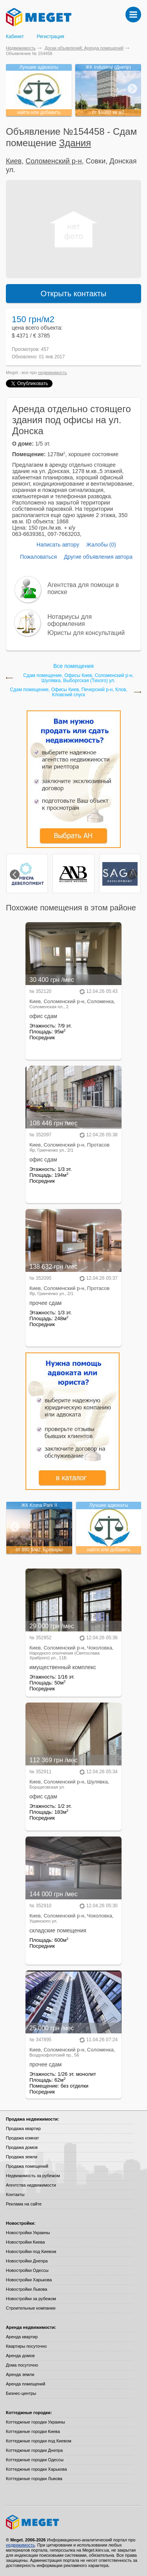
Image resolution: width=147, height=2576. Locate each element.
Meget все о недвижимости (73, 2522)
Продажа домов (22, 2147)
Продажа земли (21, 2156)
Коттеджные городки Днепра (34, 2450)
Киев (14, 161)
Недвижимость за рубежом (33, 2175)
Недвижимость (21, 48)
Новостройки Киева (25, 2242)
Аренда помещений (25, 2384)
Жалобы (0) (101, 544)
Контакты (15, 2194)
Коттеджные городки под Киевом (38, 2440)
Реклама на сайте (24, 2204)
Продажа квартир (23, 2128)
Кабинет (15, 36)
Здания (75, 143)
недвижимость (52, 372)
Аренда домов (20, 2355)
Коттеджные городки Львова (34, 2478)
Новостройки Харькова (29, 2279)
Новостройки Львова (26, 2289)
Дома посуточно (22, 2365)
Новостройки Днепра (27, 2261)
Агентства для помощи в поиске (83, 588)
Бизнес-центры (21, 2393)
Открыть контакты (74, 293)
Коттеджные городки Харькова (36, 2469)
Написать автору (57, 544)
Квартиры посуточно (26, 2346)
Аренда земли (20, 2374)
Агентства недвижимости (31, 2185)
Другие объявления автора (98, 557)
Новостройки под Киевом (31, 2251)
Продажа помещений (27, 2166)
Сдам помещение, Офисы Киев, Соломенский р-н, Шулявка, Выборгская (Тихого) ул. (78, 678)
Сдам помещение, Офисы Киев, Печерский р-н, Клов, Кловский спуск (68, 692)
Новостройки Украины (28, 2232)
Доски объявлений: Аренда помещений (84, 48)
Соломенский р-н (53, 161)
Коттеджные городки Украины (35, 2422)
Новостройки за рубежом (31, 2298)
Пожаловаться (38, 557)
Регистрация (50, 36)
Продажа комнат (22, 2138)
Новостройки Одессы (27, 2270)
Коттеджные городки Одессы (35, 2459)
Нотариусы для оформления (69, 620)
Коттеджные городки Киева (33, 2431)
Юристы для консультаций (86, 632)
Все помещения (73, 666)
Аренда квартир (22, 2336)
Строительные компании (30, 2308)
